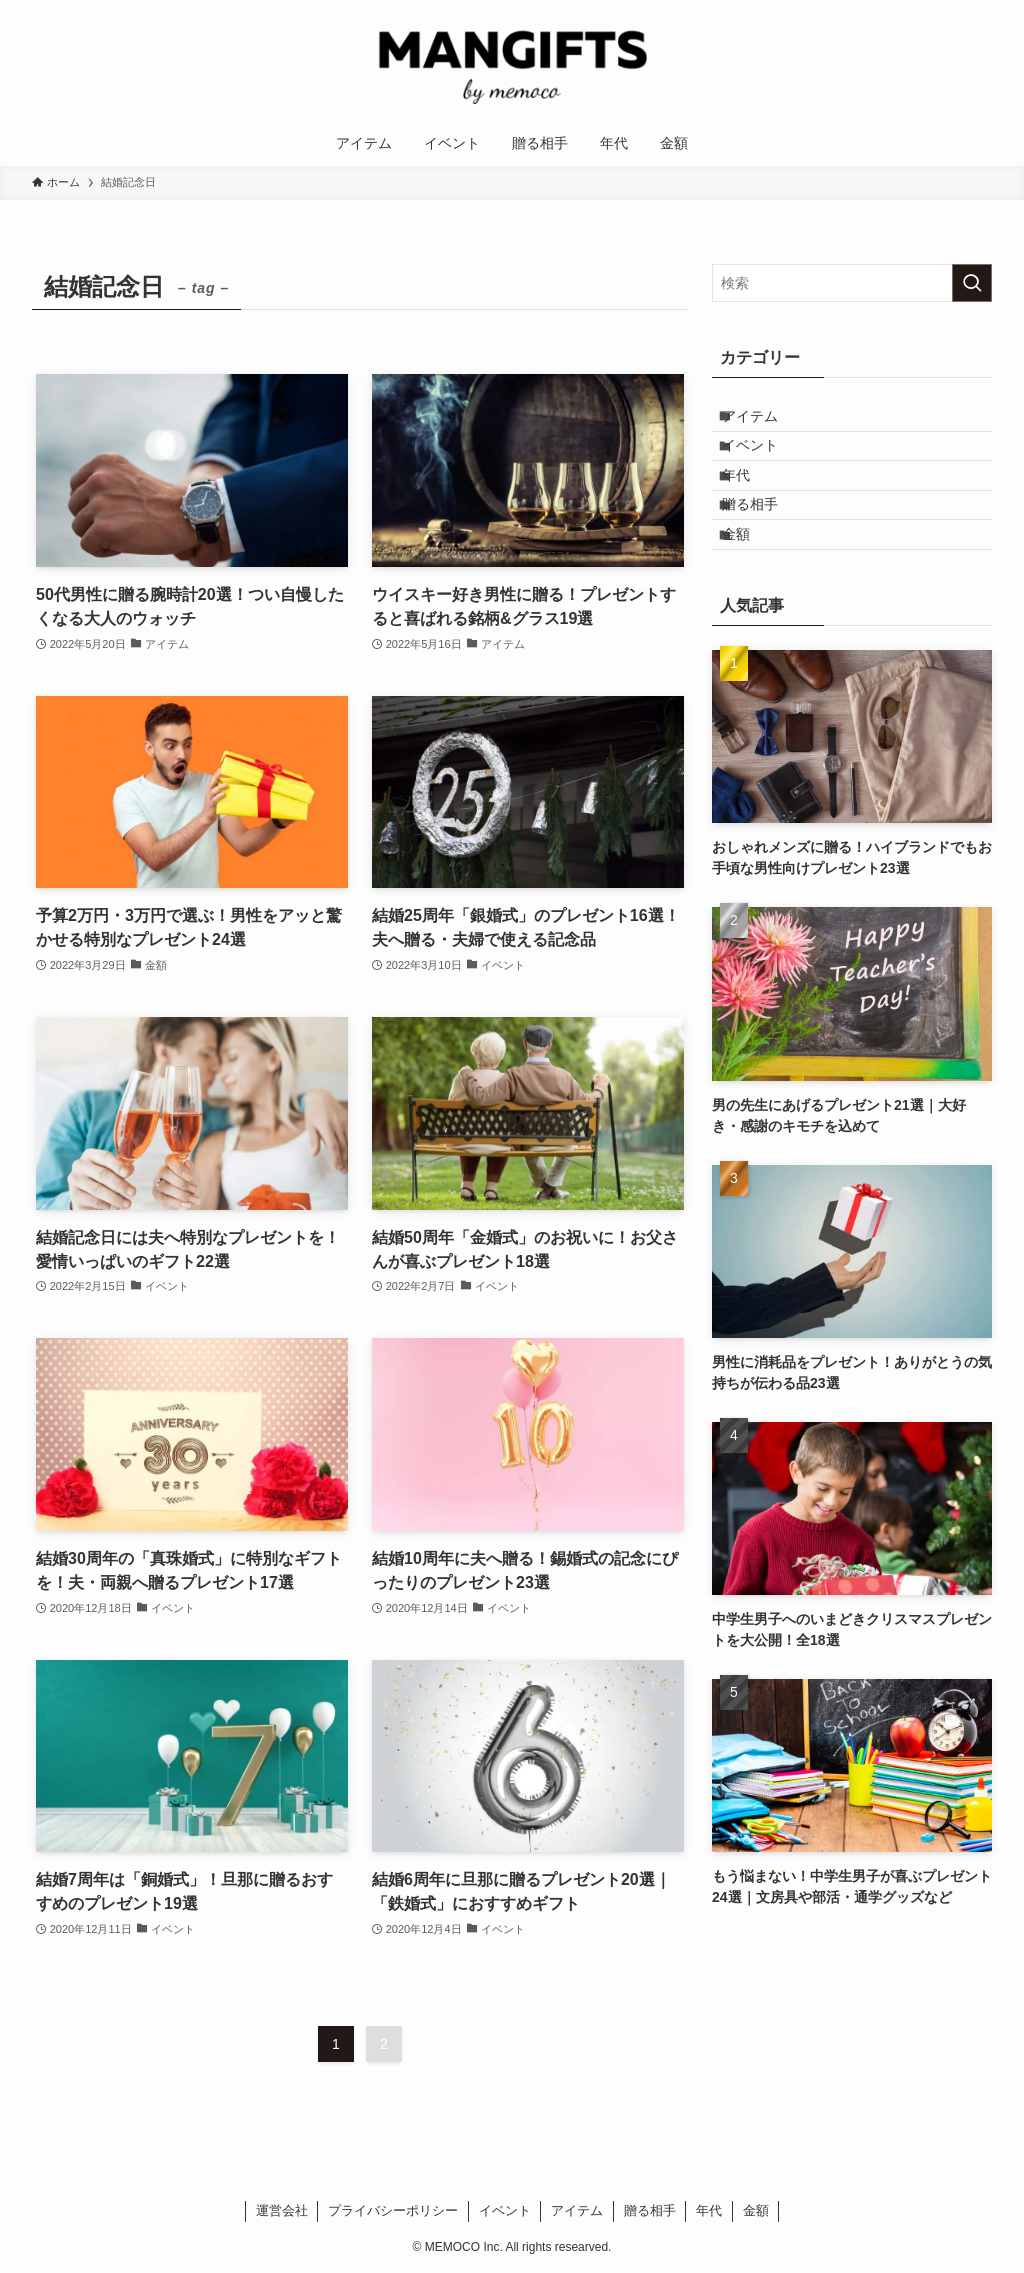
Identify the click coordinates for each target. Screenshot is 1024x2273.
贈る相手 (765, 546)
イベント (765, 463)
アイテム (765, 422)
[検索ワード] (852, 283)
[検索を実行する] (972, 283)
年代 (751, 505)
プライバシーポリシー (393, 2210)
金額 (751, 588)
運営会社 (282, 2210)
